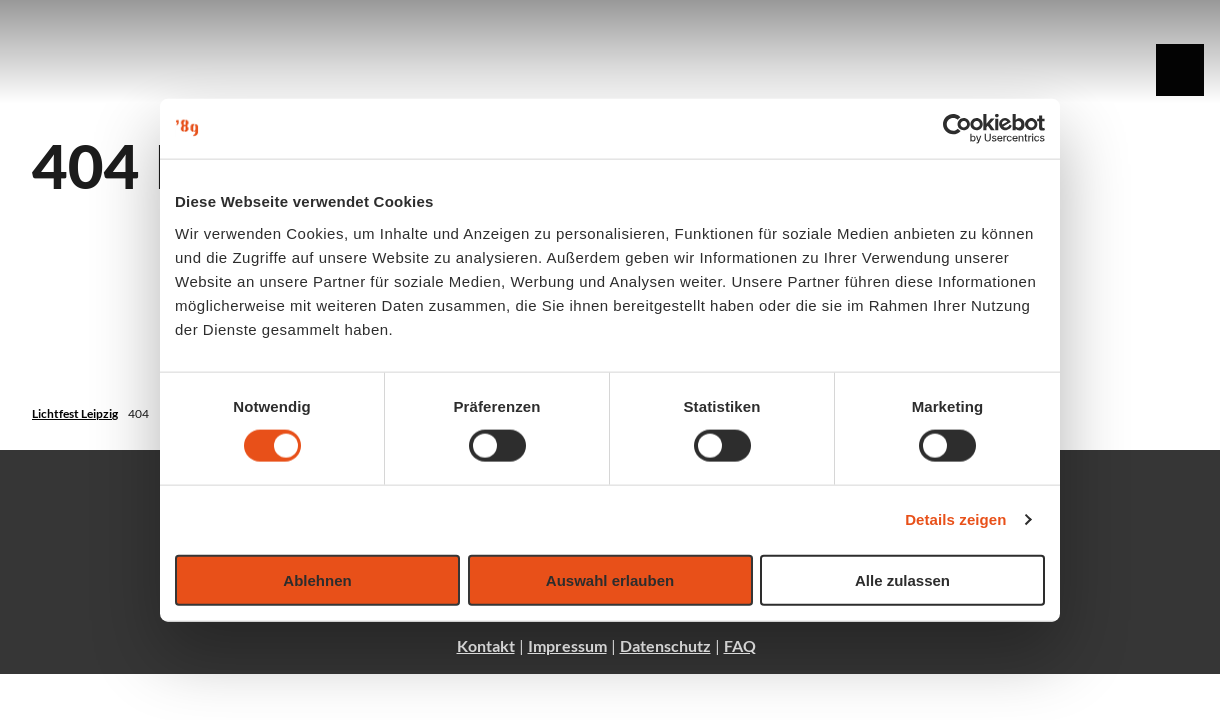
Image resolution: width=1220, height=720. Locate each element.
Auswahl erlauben (610, 579)
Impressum (567, 645)
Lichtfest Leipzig (75, 413)
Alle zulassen (902, 579)
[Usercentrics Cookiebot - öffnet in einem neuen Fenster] (957, 129)
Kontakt (486, 645)
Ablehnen (317, 579)
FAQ (740, 645)
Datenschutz (665, 645)
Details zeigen (955, 519)
